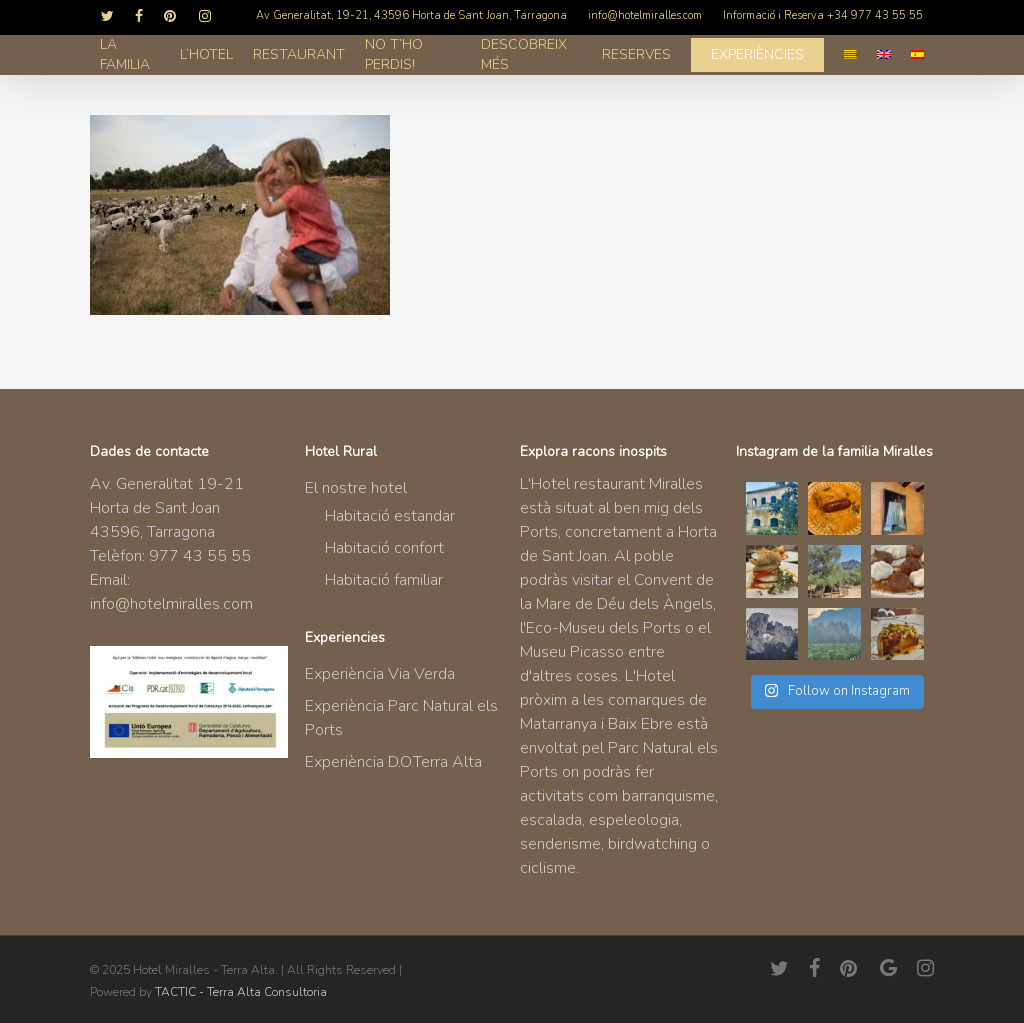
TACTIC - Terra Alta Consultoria (241, 992)
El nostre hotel (356, 488)
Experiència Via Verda (380, 674)
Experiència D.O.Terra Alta (393, 762)
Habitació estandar (390, 516)
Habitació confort (384, 548)
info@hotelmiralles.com (171, 604)
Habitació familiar (384, 580)
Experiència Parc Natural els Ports (401, 718)
